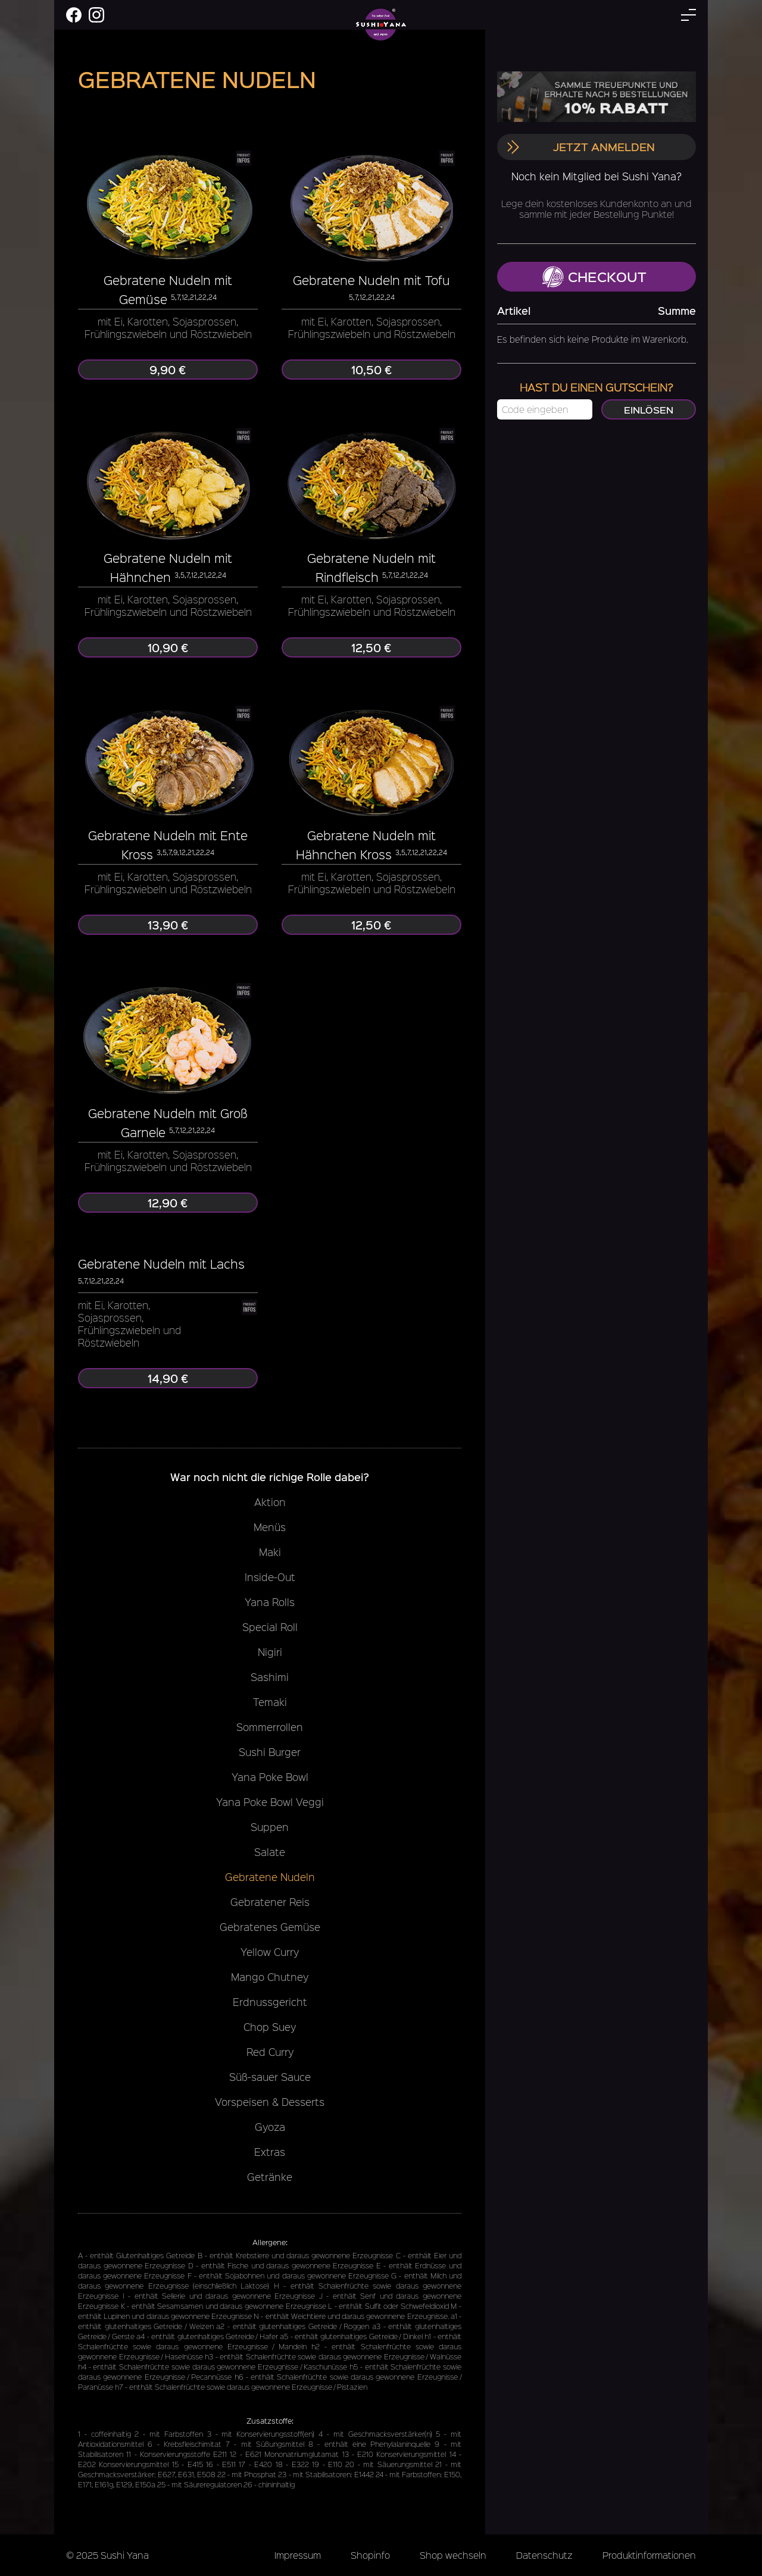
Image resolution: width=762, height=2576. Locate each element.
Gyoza (270, 2126)
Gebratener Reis (270, 1901)
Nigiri (270, 1651)
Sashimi (270, 1676)
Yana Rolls (270, 1601)
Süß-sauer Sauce (270, 2076)
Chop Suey (269, 2026)
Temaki (270, 1701)
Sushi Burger (270, 1751)
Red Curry (269, 2051)
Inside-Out (270, 1576)
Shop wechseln (453, 2555)
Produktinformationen (649, 2555)
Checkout (594, 276)
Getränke (269, 2176)
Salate (269, 1851)
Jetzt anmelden (580, 146)
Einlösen (648, 409)
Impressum (297, 2555)
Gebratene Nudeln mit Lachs (161, 1264)
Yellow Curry (270, 1951)
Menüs (270, 1526)
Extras (269, 2151)
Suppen (270, 1826)
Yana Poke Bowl (270, 1776)
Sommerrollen (269, 1726)
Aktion (270, 1501)
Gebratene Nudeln (270, 1876)
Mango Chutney (269, 1976)
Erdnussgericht (270, 2001)
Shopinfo (370, 2555)
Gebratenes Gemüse (270, 1926)
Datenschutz (544, 2555)
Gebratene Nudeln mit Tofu (371, 280)
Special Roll (270, 1626)
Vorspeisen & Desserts (269, 2101)
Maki (270, 1551)
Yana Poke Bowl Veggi (270, 1801)
